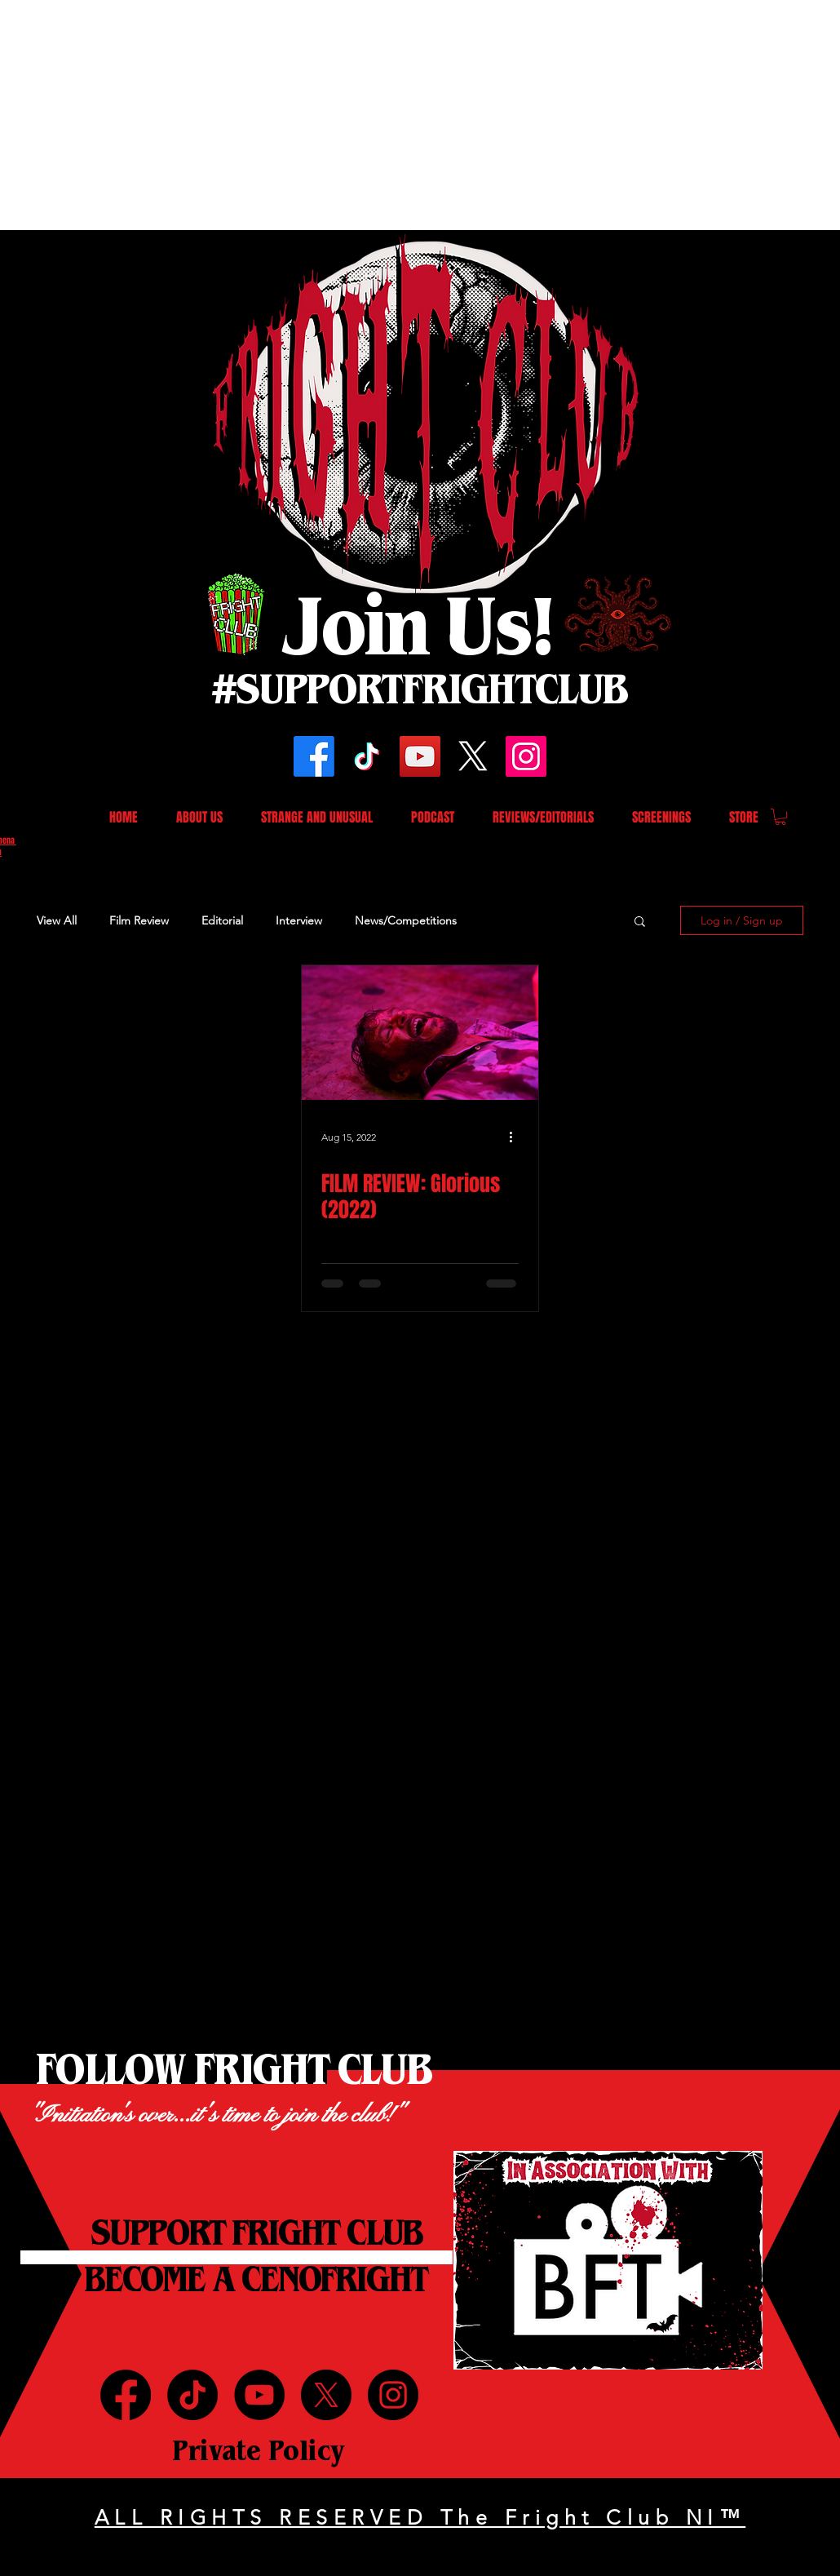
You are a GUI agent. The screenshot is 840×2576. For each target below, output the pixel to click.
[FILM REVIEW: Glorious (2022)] (420, 1032)
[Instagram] (526, 756)
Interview (299, 920)
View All (57, 920)
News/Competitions (406, 920)
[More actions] (516, 1136)
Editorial (222, 920)
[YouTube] (420, 756)
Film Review (139, 920)
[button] (780, 817)
